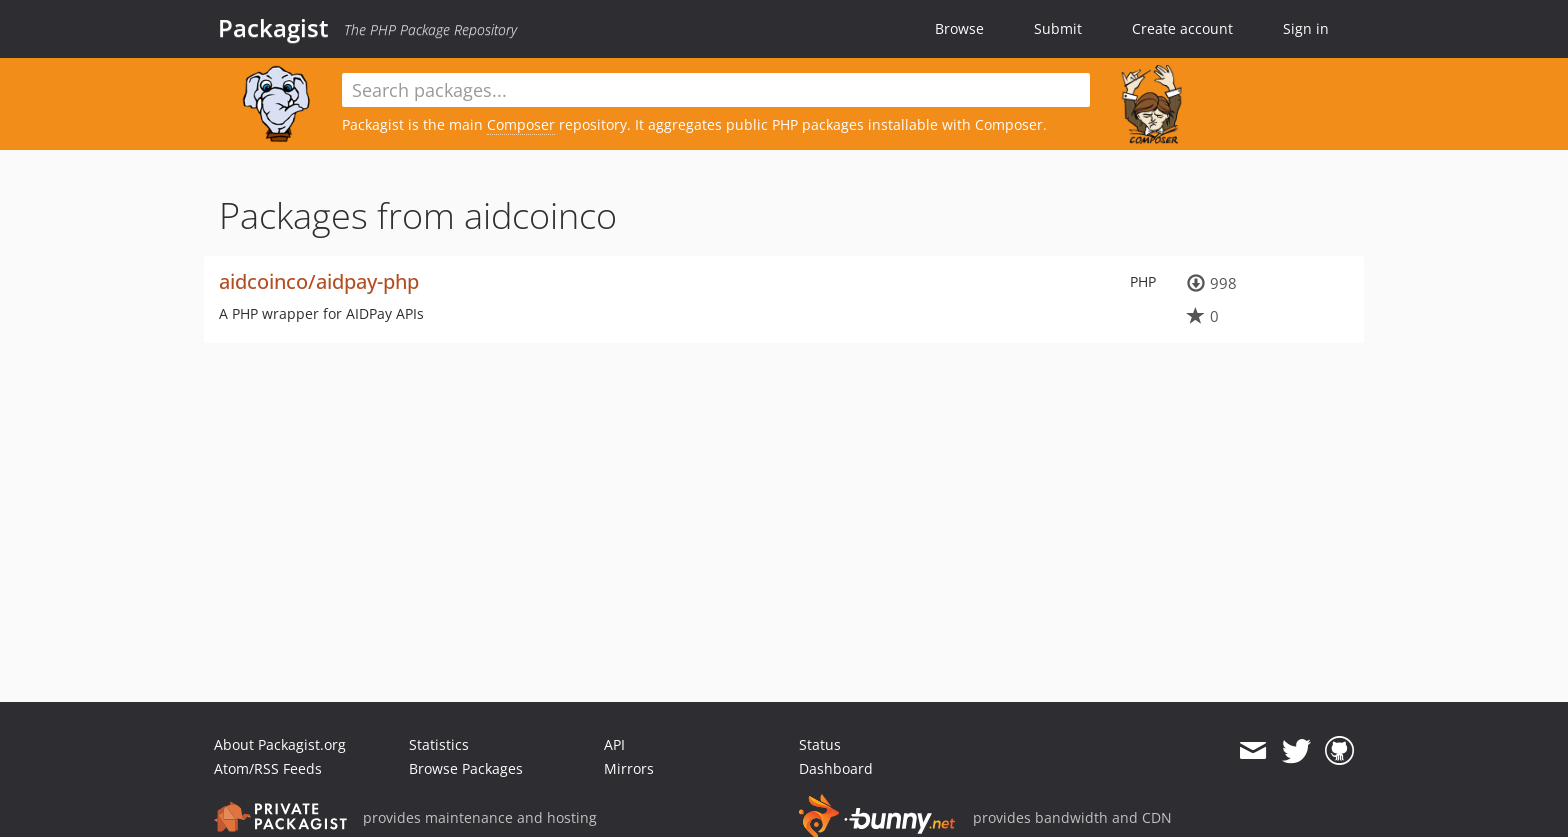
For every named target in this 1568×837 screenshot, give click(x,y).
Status (820, 744)
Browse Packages (466, 768)
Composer (521, 124)
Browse (959, 28)
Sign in (1306, 28)
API (614, 744)
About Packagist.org (280, 744)
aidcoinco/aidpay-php (319, 281)
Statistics (439, 744)
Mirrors (629, 768)
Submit (1058, 28)
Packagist (273, 28)
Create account (1182, 28)
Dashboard (836, 768)
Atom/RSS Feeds (268, 768)
